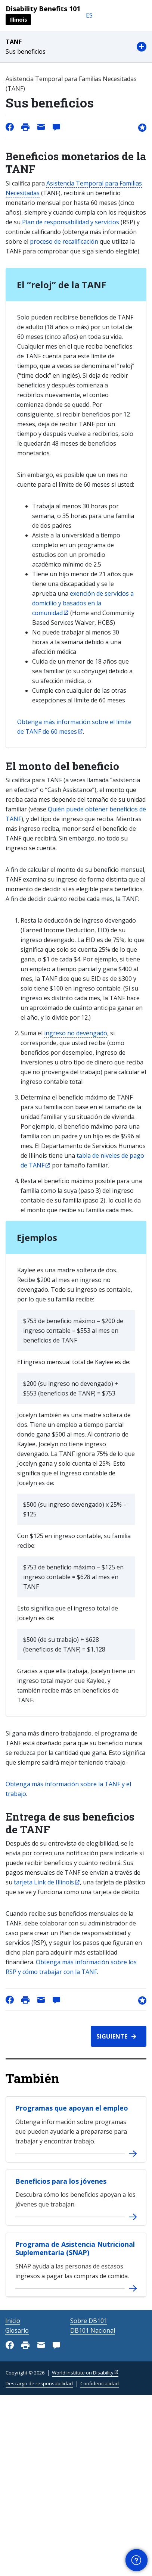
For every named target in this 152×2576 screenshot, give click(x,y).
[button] (76, 46)
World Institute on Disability (83, 2372)
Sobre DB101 (88, 2321)
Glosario (17, 2330)
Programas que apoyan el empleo (71, 2107)
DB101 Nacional (92, 2330)
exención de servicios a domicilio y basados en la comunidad (83, 603)
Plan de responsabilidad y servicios (70, 222)
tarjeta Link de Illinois (44, 1882)
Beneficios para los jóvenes (60, 2181)
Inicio (12, 2321)
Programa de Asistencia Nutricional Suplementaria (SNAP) (75, 2248)
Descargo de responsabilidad (39, 2383)
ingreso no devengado (75, 1033)
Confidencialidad (99, 2383)
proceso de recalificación (64, 241)
